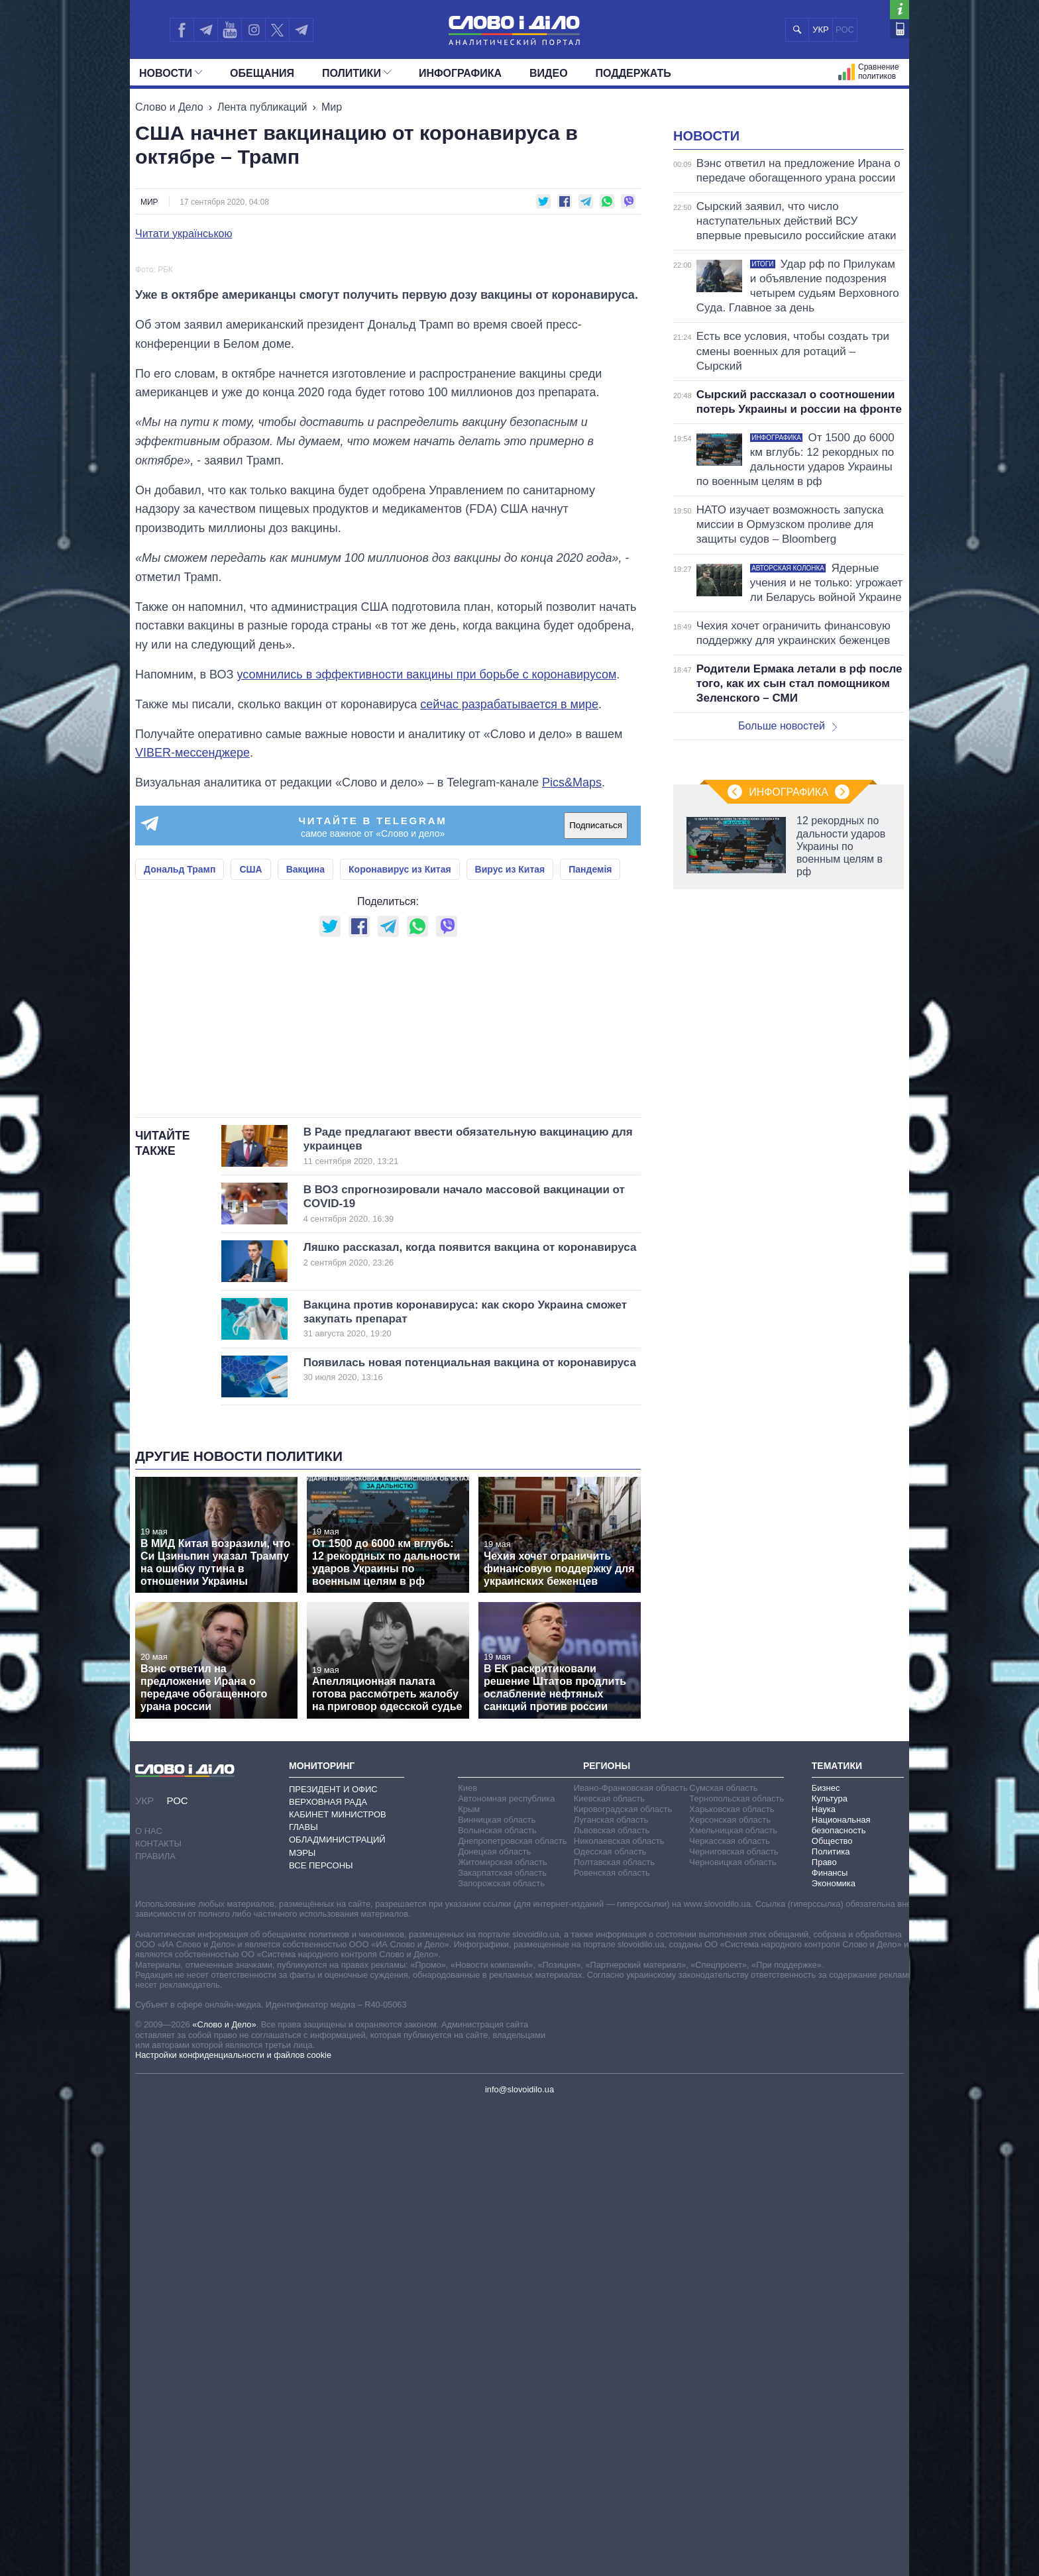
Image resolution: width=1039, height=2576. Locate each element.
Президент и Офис (333, 2259)
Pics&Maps (572, 1086)
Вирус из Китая (510, 1173)
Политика (831, 2321)
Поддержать (633, 73)
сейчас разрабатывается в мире (509, 1008)
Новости (170, 73)
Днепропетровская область (512, 2311)
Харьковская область (731, 2279)
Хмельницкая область (733, 2300)
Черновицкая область (732, 2332)
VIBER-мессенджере (192, 1056)
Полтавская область (614, 2332)
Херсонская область (730, 2289)
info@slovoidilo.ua (519, 2559)
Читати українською (184, 234)
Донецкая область (494, 2321)
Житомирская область (502, 2332)
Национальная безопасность (841, 2294)
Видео (548, 73)
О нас (148, 2301)
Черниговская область (734, 2321)
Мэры (302, 2323)
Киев (467, 2258)
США (250, 1173)
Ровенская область (612, 2342)
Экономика (833, 2353)
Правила (155, 2326)
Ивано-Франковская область (631, 2258)
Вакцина (305, 1173)
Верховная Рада (328, 2272)
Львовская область (612, 2300)
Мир (331, 107)
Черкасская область (729, 2311)
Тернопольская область (736, 2268)
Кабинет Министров (337, 2284)
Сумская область (723, 2258)
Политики (356, 73)
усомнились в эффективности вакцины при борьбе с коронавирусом (426, 978)
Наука (824, 2279)
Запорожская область (501, 2353)
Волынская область (497, 2300)
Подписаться (595, 1129)
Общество (832, 2311)
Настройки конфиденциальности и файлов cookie (233, 2525)
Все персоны (321, 2335)
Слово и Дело (169, 107)
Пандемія (590, 1173)
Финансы (830, 2342)
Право (824, 2332)
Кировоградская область (623, 2279)
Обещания (262, 73)
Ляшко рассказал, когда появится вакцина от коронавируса (470, 1724)
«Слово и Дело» (224, 2494)
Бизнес (826, 2258)
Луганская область (611, 2289)
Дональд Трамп (179, 1173)
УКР (820, 29)
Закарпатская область (502, 2342)
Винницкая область (496, 2289)
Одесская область (610, 2321)
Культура (830, 2268)
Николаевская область (619, 2311)
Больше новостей (787, 891)
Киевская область (609, 2268)
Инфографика (460, 73)
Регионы (606, 2235)
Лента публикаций (262, 107)
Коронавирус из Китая (400, 1173)
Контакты (158, 2313)
